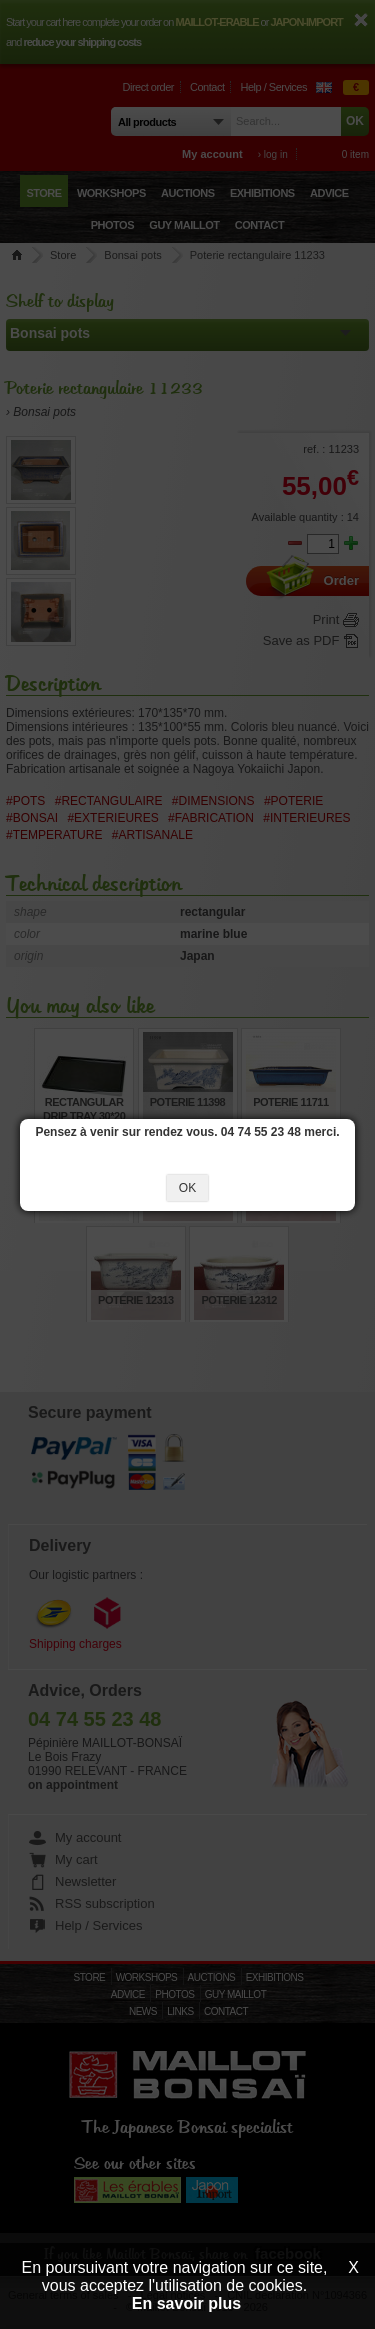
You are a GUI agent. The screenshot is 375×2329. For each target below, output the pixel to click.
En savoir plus (186, 2303)
